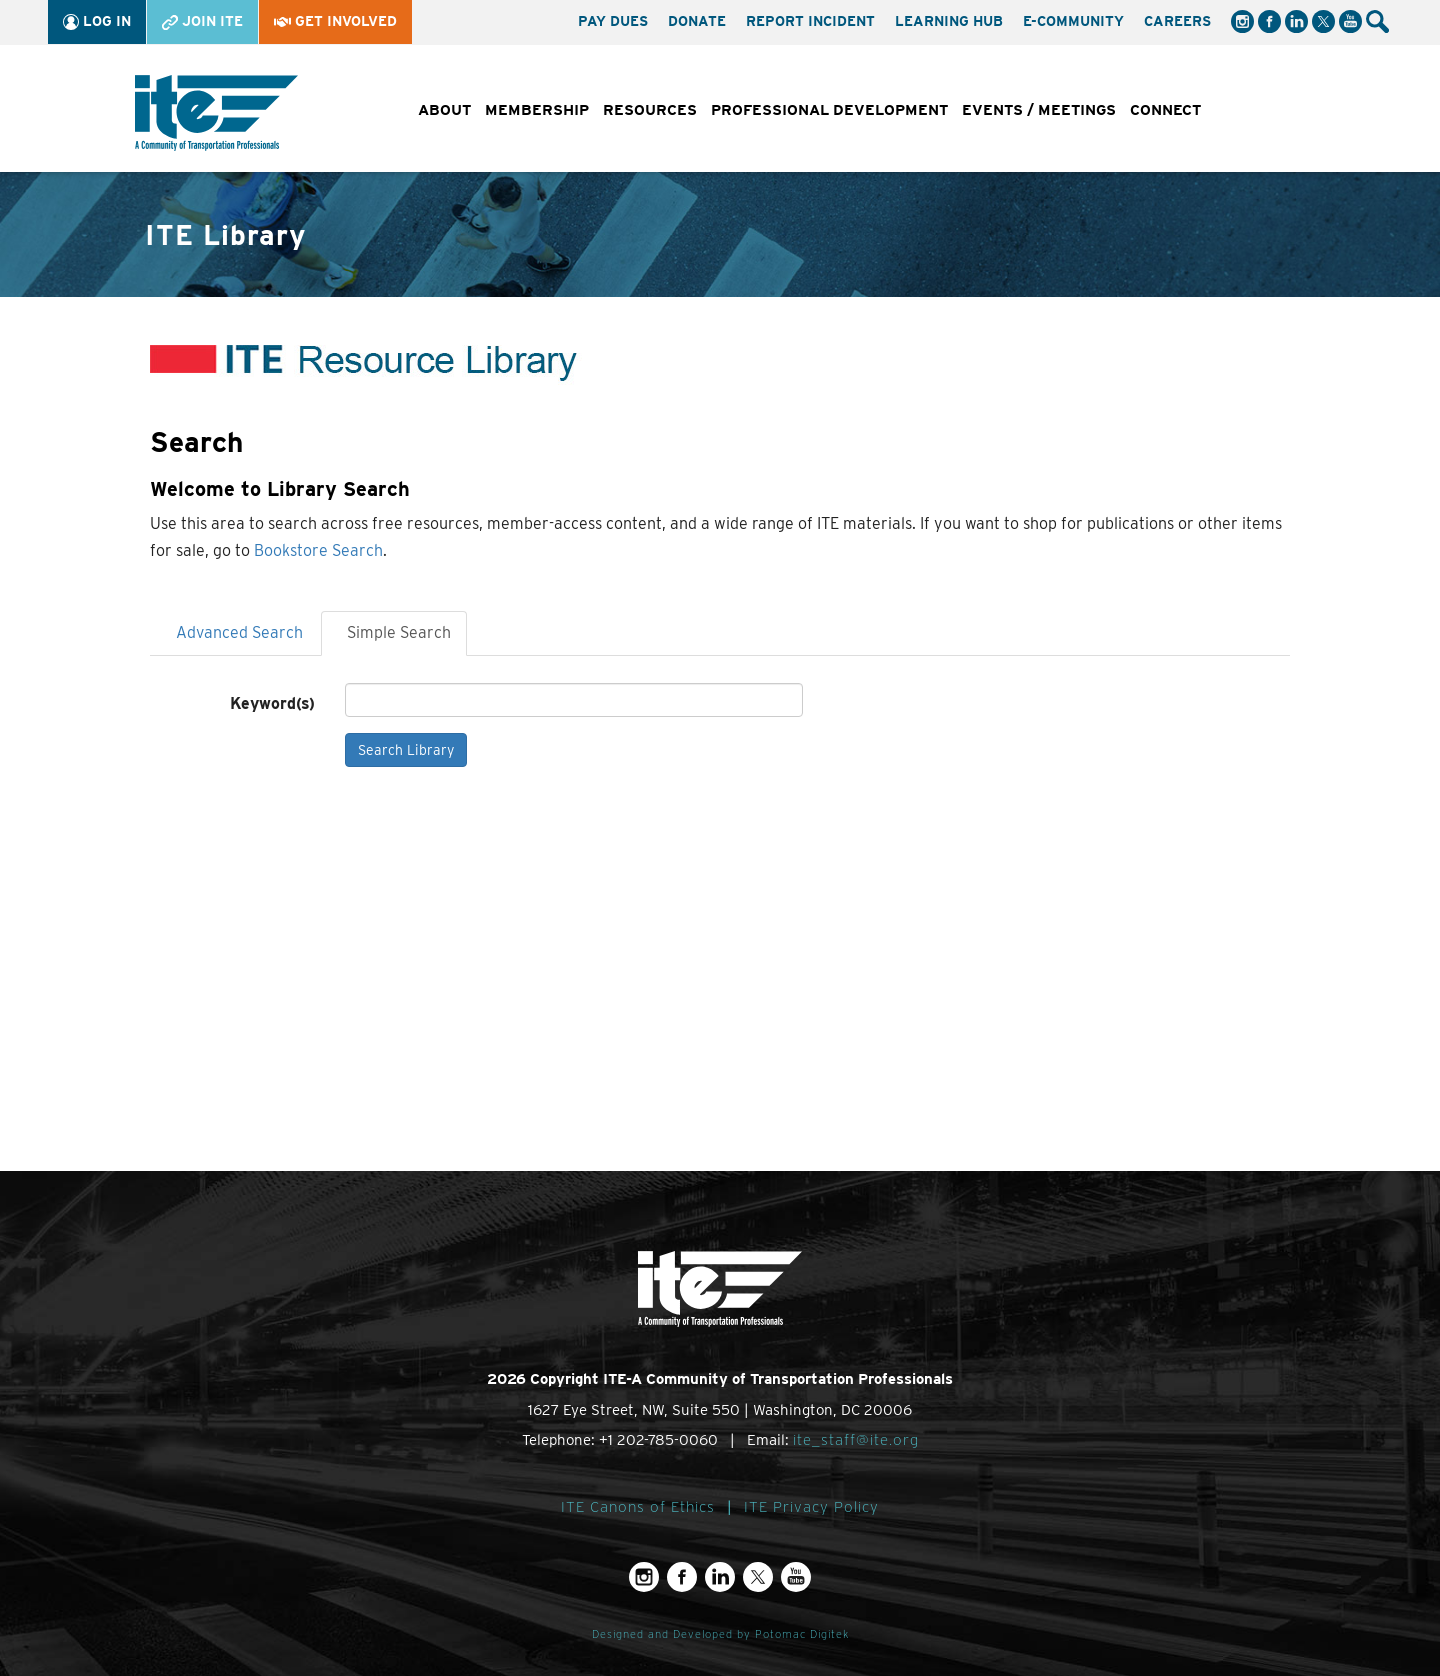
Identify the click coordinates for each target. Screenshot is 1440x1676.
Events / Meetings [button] (1039, 110)
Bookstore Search (318, 550)
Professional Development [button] (829, 110)
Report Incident (810, 21)
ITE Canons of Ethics (638, 1507)
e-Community (1073, 21)
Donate (697, 21)
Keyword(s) (272, 703)
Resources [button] (650, 110)
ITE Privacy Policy (811, 1507)
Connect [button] (1165, 110)
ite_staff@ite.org (856, 1440)
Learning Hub (949, 21)
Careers (1177, 21)
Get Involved (335, 21)
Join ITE (202, 21)
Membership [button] (537, 110)
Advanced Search (239, 632)
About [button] (444, 110)
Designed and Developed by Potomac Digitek (720, 1634)
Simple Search (399, 632)
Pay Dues (613, 21)
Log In (97, 21)
